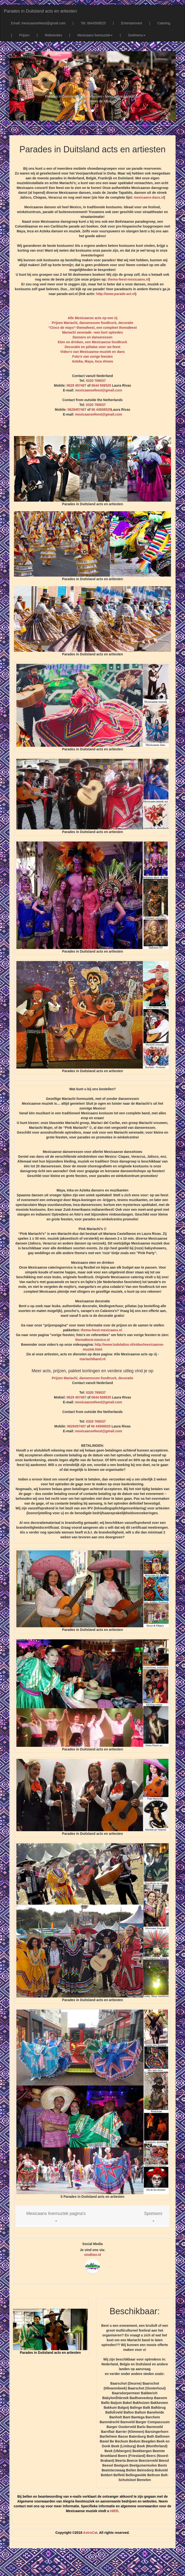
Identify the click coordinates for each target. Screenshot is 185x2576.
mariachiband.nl (92, 1359)
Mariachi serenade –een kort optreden (92, 332)
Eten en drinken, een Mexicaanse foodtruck (92, 342)
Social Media (92, 2244)
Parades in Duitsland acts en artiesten (40, 11)
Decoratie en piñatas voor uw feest (92, 347)
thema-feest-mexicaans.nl (128, 279)
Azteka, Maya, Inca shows (92, 361)
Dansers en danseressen (92, 337)
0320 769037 (96, 381)
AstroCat (90, 2533)
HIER (114, 2511)
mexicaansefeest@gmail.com (98, 390)
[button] (56, 2216)
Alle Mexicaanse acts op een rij (92, 318)
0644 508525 (101, 385)
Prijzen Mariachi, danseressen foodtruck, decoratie (92, 323)
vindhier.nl (92, 2255)
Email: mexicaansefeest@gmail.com (38, 23)
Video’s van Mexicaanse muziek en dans (92, 352)
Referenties (53, 35)
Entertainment (131, 23)
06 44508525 (101, 409)
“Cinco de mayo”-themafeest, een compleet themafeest (92, 328)
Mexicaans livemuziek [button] (94, 35)
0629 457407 (76, 385)
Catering (164, 23)
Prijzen (24, 35)
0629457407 (76, 409)
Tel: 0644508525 (93, 23)
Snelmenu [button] (136, 35)
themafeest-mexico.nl (92, 1340)
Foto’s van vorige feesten (92, 356)
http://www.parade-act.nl (115, 294)
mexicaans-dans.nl (149, 197)
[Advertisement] (93, 2564)
